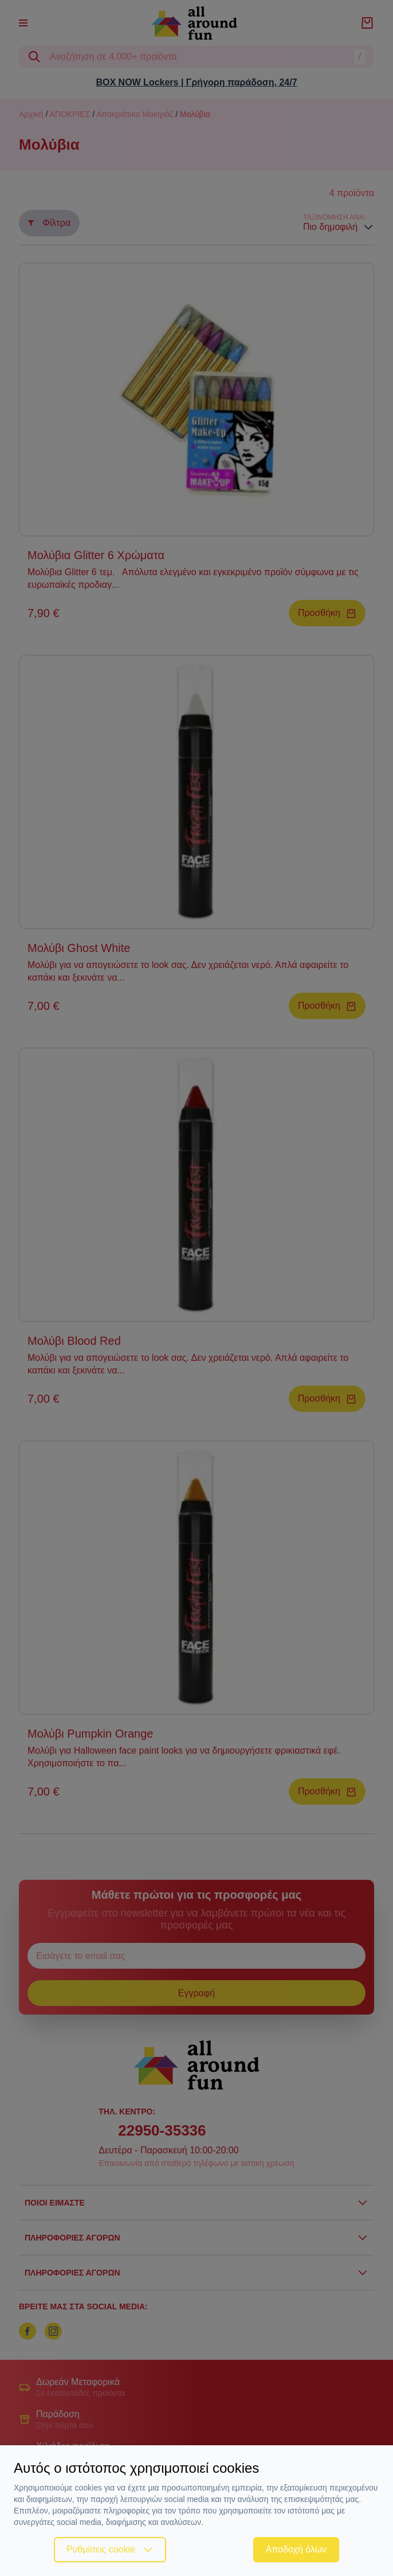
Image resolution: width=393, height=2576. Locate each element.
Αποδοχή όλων (296, 2549)
